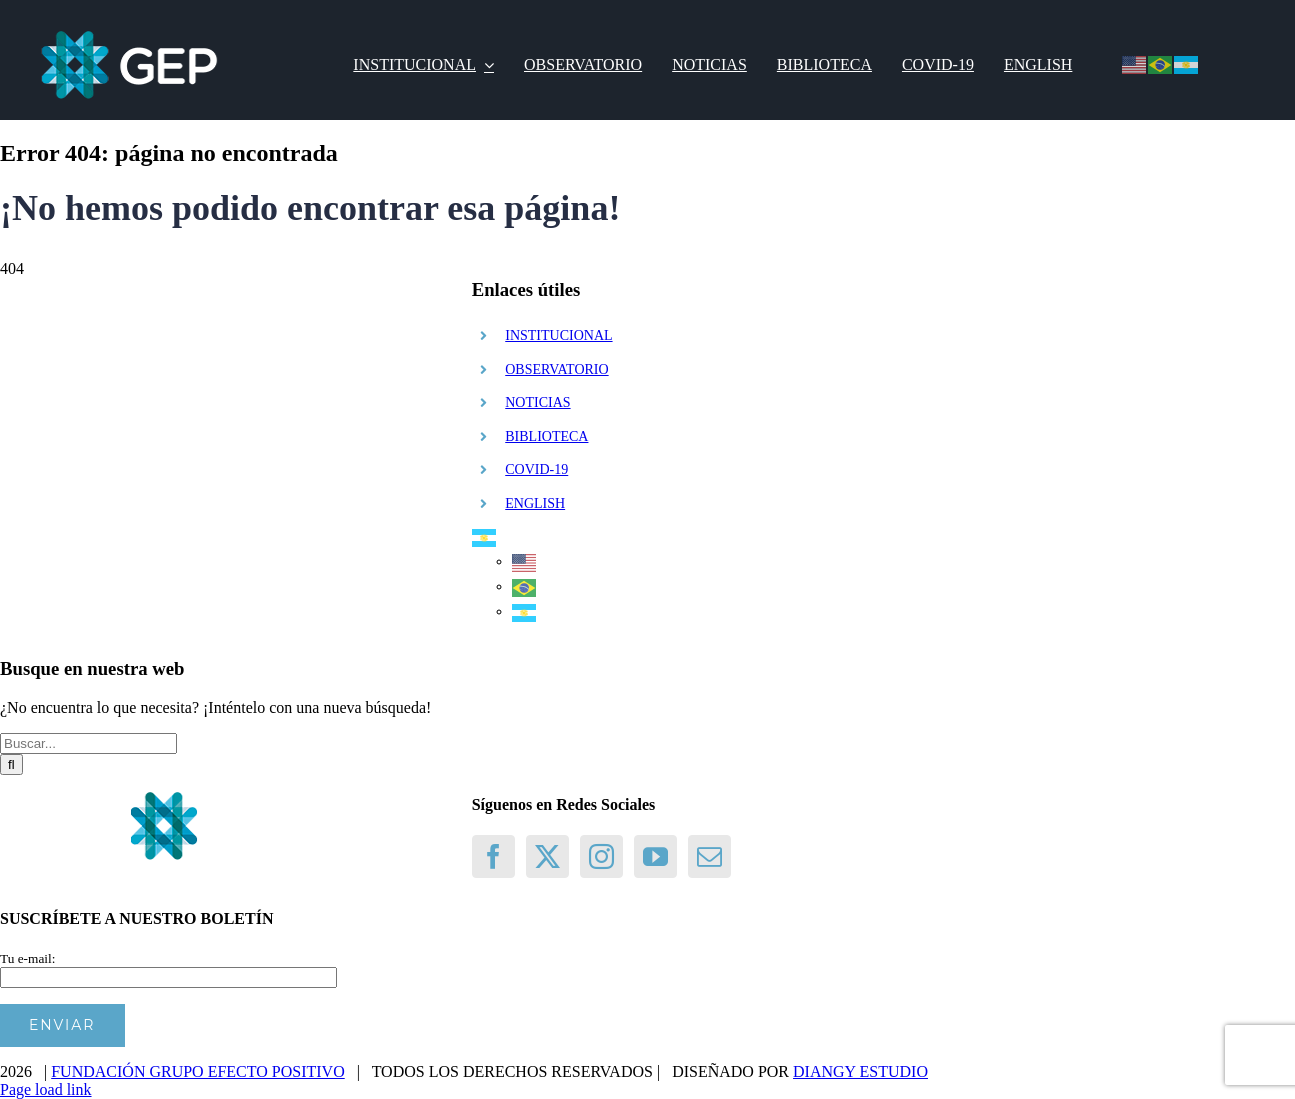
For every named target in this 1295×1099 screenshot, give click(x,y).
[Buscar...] (88, 743)
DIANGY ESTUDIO (860, 1071)
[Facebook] (493, 856)
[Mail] (709, 856)
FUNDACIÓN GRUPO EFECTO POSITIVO (198, 1071)
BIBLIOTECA (546, 436)
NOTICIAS (537, 402)
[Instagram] (601, 856)
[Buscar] (11, 764)
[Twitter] (547, 856)
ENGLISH (535, 503)
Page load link (46, 1089)
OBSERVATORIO (556, 369)
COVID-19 (536, 469)
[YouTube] (655, 856)
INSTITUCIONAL (558, 335)
